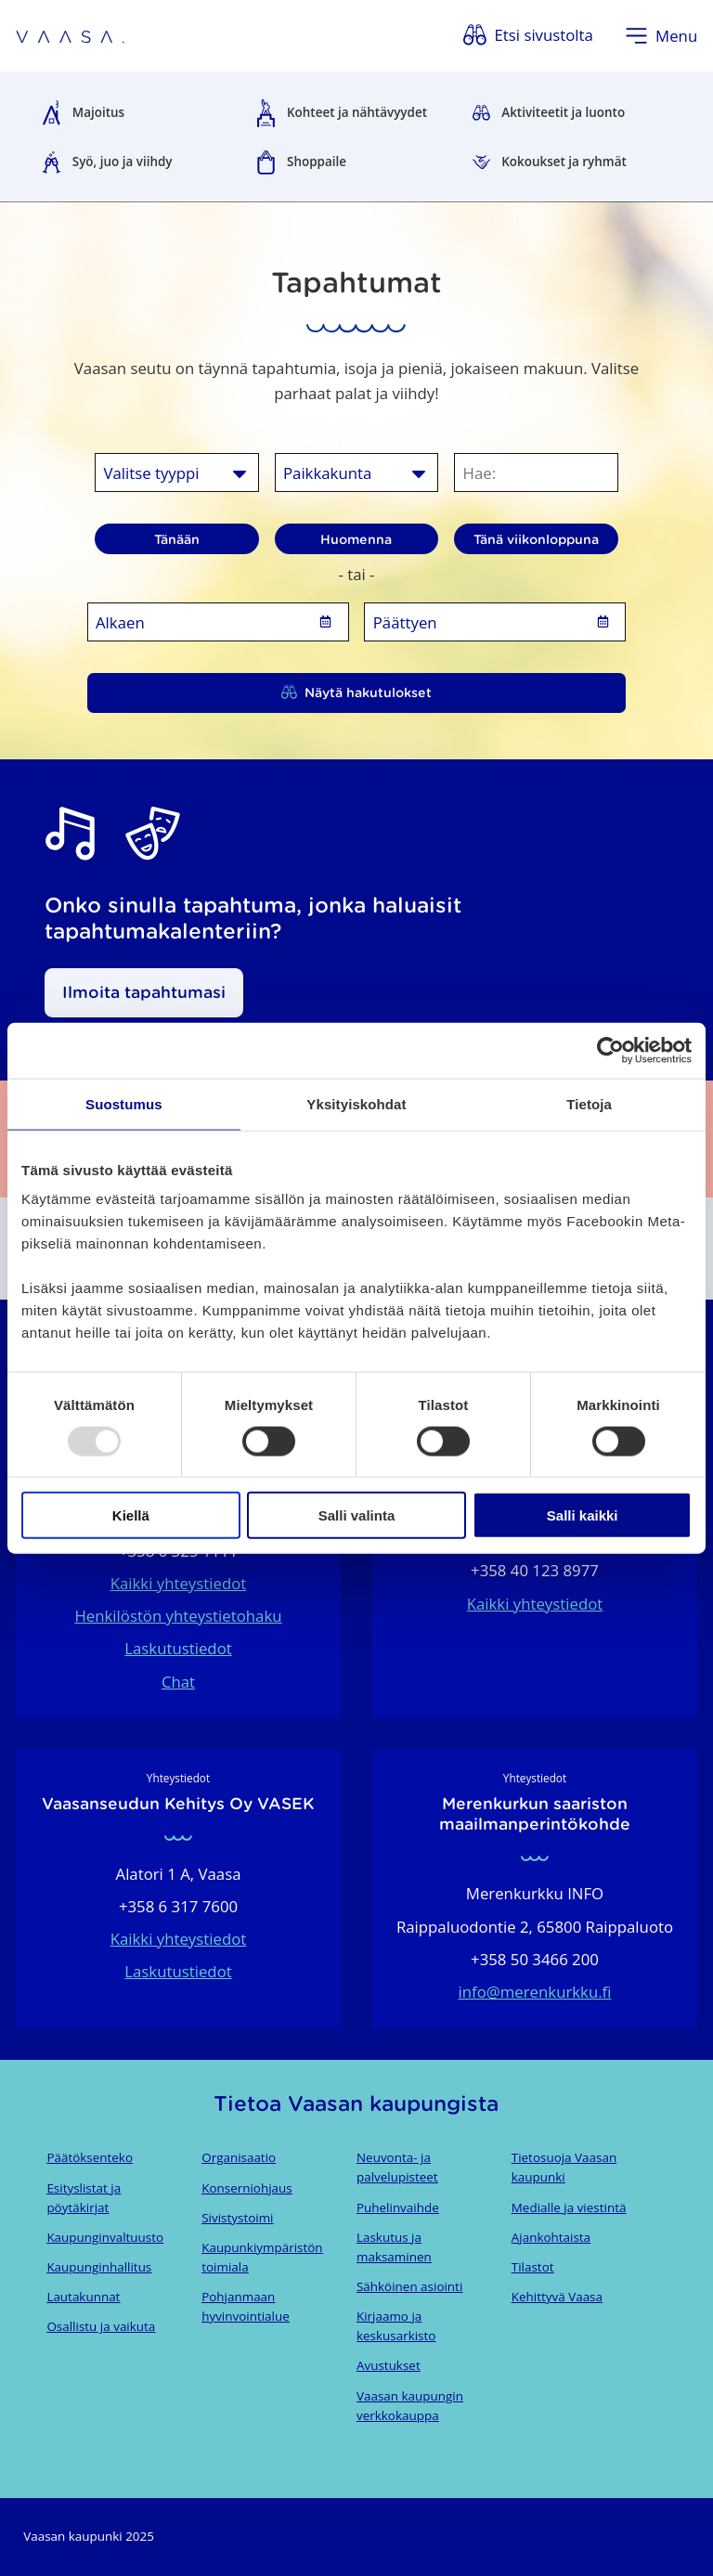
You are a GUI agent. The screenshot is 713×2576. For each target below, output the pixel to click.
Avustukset (388, 2365)
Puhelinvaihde (397, 2207)
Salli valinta (356, 1515)
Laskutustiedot (177, 1648)
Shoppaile (316, 161)
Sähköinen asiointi (409, 2286)
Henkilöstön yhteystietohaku (177, 1615)
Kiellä (130, 1515)
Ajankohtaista (551, 2237)
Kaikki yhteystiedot (178, 1583)
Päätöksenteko (89, 2157)
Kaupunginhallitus (98, 2267)
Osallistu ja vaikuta (100, 2326)
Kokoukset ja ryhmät (564, 161)
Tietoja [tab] (589, 1103)
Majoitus (98, 112)
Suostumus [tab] (123, 1103)
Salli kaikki (582, 1515)
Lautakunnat (83, 2296)
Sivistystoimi (237, 2217)
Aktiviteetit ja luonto (563, 112)
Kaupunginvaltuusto (104, 2237)
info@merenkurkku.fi (534, 1991)
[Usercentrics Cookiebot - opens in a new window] (610, 1050)
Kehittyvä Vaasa (557, 2296)
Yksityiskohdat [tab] (356, 1103)
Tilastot (533, 2267)
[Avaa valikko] (661, 35)
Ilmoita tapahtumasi (144, 992)
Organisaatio (238, 2157)
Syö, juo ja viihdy (122, 161)
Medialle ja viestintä (569, 2207)
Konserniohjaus (246, 2188)
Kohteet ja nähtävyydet (357, 112)
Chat (178, 1681)
